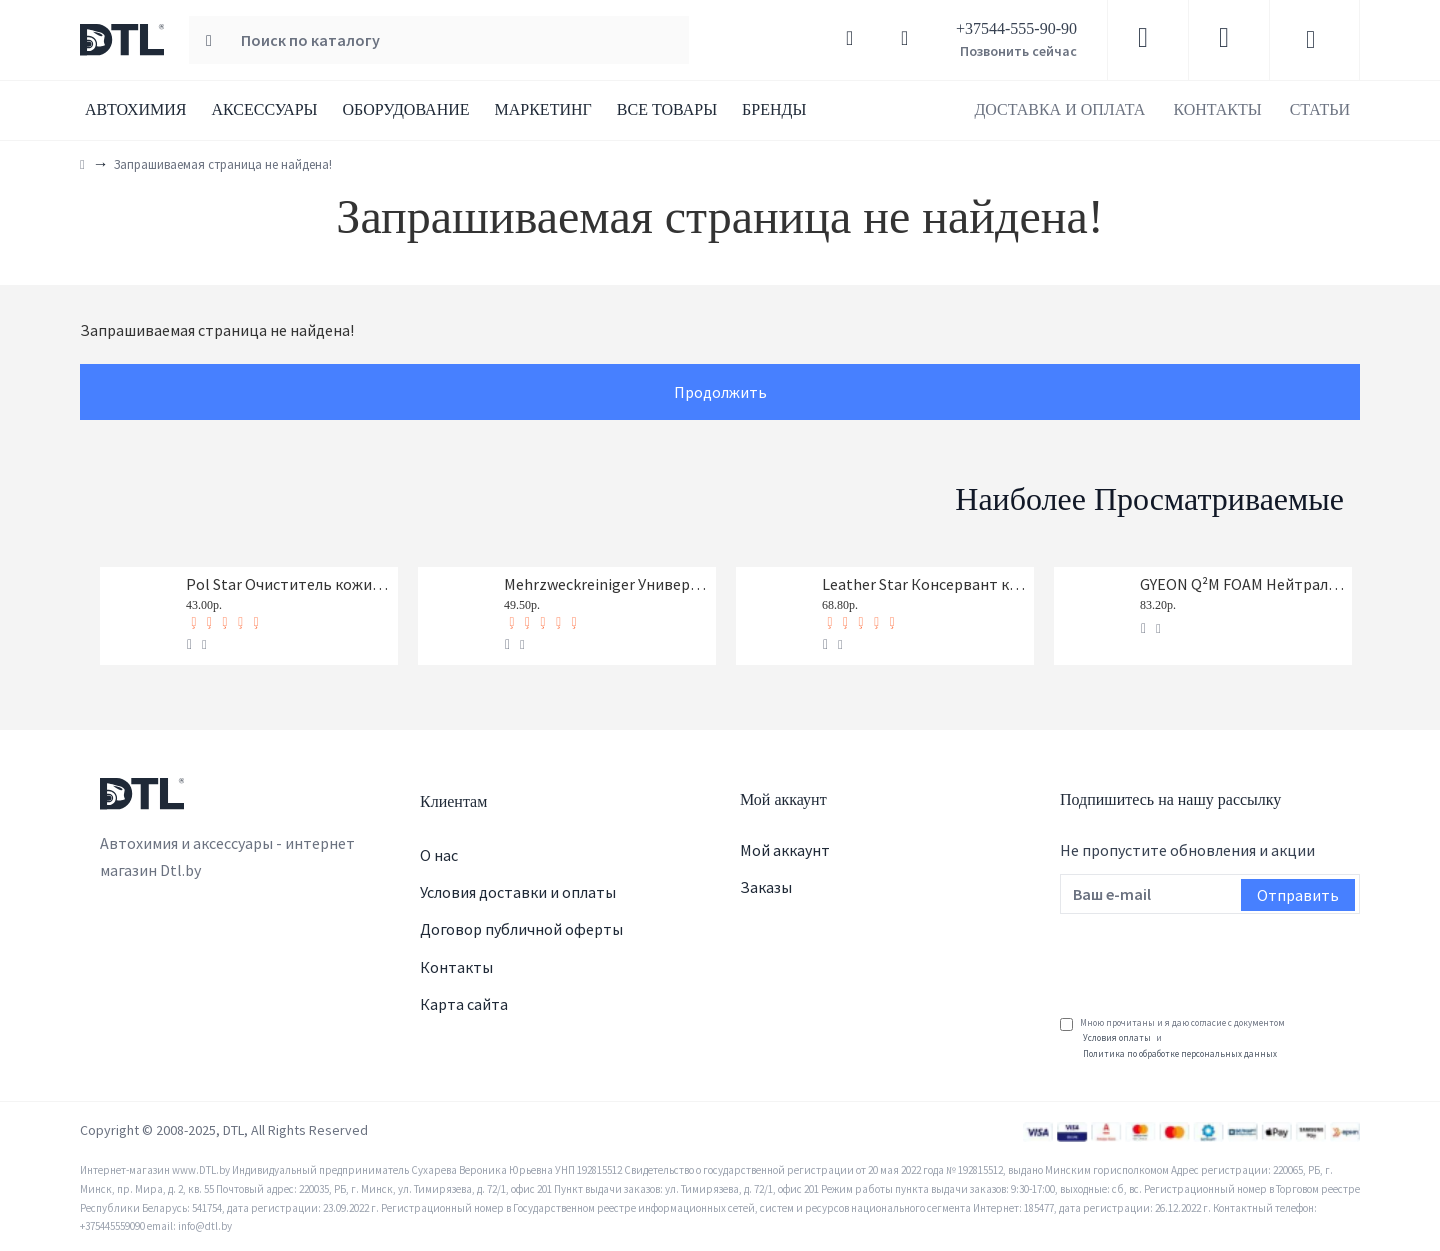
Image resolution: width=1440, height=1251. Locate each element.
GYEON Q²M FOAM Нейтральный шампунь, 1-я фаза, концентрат (1242, 584)
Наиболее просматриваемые (1149, 499)
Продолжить (720, 392)
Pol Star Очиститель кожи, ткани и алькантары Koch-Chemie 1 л (288, 584)
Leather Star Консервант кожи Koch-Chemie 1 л (924, 584)
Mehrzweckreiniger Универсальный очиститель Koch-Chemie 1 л (606, 584)
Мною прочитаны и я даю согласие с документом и (1172, 1039)
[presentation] (1212, 958)
